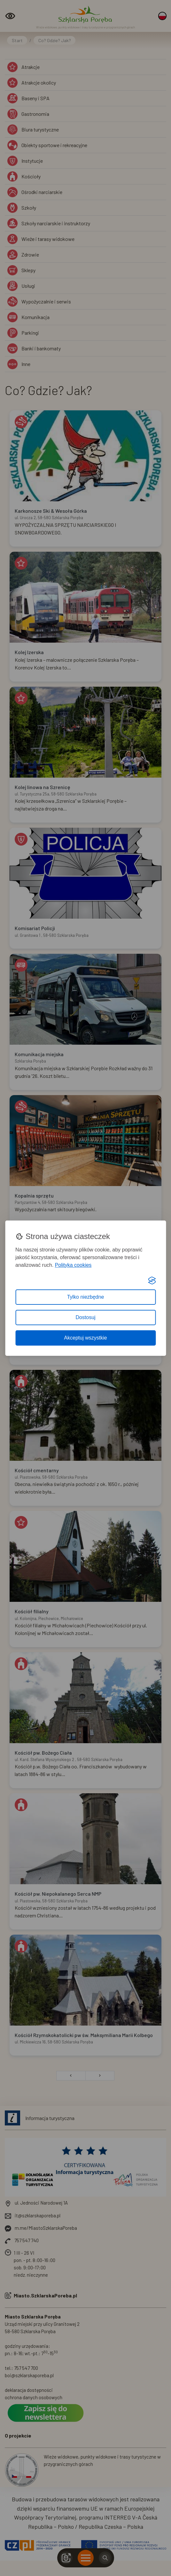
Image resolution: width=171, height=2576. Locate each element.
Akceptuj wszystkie (85, 1337)
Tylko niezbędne (85, 1297)
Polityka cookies (73, 1265)
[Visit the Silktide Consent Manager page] (152, 1280)
